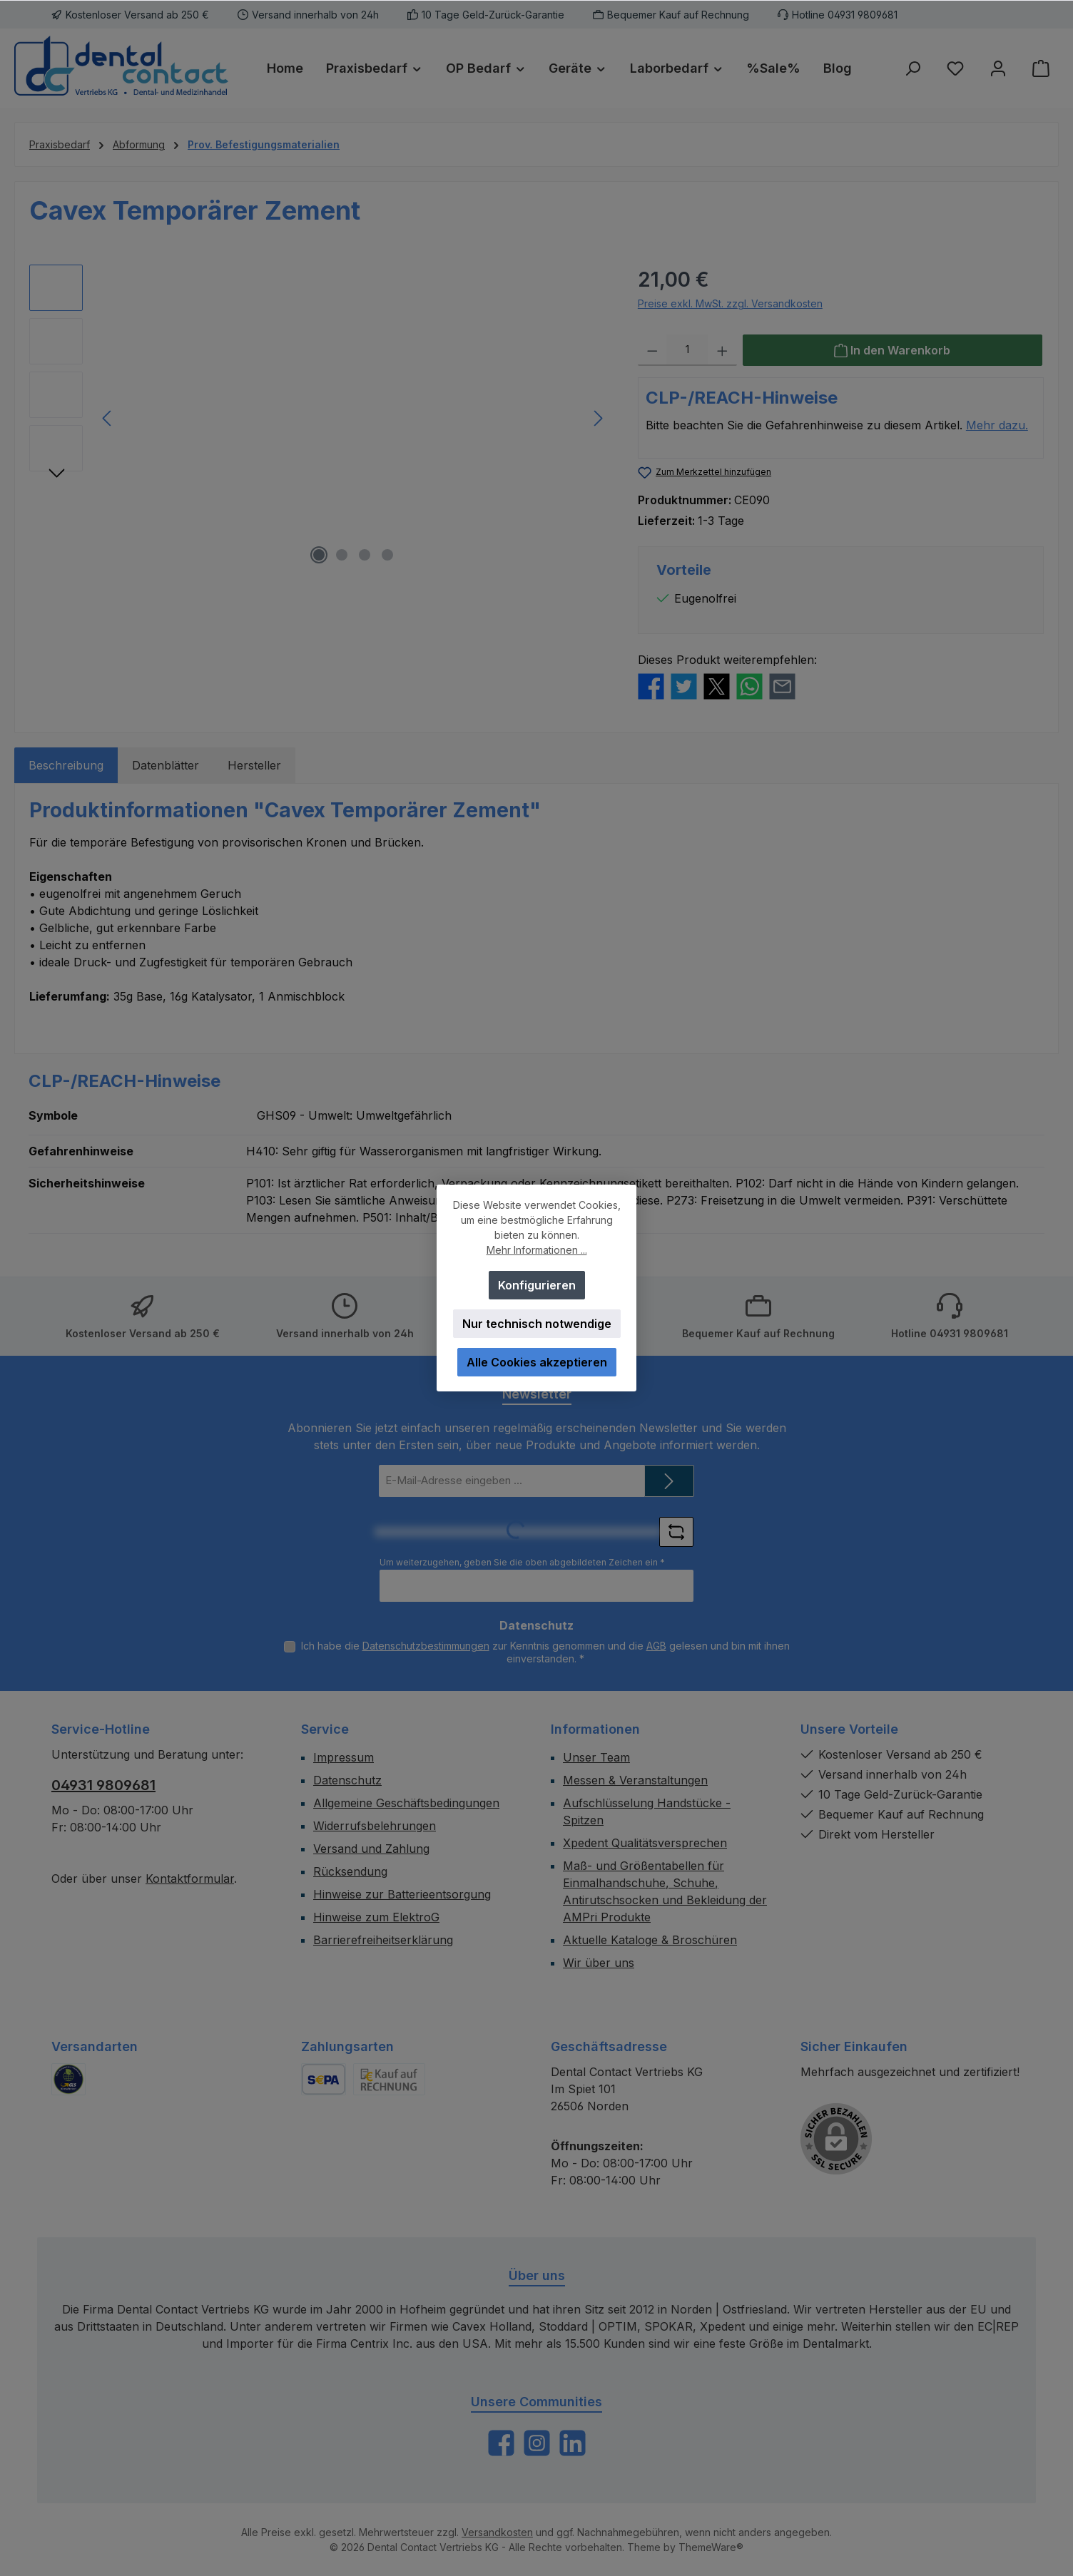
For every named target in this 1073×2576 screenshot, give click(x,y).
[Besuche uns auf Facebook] (501, 2443)
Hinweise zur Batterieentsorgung (402, 1894)
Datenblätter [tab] (165, 765)
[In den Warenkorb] (892, 350)
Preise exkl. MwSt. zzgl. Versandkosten (730, 303)
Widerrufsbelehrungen (374, 1826)
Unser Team (596, 1757)
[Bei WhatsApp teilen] (749, 685)
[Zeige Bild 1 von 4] (319, 555)
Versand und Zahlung (371, 1848)
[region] (319, 418)
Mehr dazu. (997, 425)
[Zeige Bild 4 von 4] (387, 555)
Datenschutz (347, 1780)
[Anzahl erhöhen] (722, 350)
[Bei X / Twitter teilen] (717, 685)
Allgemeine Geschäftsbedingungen (406, 1803)
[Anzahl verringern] (652, 350)
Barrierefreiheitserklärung (383, 1940)
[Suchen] (912, 68)
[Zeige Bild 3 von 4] (364, 555)
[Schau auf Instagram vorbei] (537, 2443)
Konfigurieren (537, 1285)
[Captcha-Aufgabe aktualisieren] (676, 1532)
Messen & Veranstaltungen (635, 1780)
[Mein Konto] (998, 68)
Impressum (343, 1757)
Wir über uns (598, 1963)
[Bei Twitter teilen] (684, 685)
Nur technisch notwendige (536, 1324)
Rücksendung (350, 1871)
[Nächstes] (598, 418)
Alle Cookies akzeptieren (537, 1362)
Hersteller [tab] (254, 765)
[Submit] (669, 1481)
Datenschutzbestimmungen (425, 1646)
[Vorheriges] (107, 418)
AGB (656, 1646)
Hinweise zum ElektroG (376, 1917)
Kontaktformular (190, 1878)
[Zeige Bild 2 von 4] (341, 555)
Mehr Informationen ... (537, 1250)
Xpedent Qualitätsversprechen (645, 1843)
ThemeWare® (710, 2547)
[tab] (66, 765)
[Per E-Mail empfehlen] (782, 685)
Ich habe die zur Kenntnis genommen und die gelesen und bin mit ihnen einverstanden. (545, 1652)
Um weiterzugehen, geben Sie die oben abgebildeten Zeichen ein (522, 1562)
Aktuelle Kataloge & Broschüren (650, 1940)
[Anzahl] (687, 350)
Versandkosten (497, 2532)
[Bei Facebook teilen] (651, 685)
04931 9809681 (103, 1785)
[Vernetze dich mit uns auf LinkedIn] (572, 2443)
